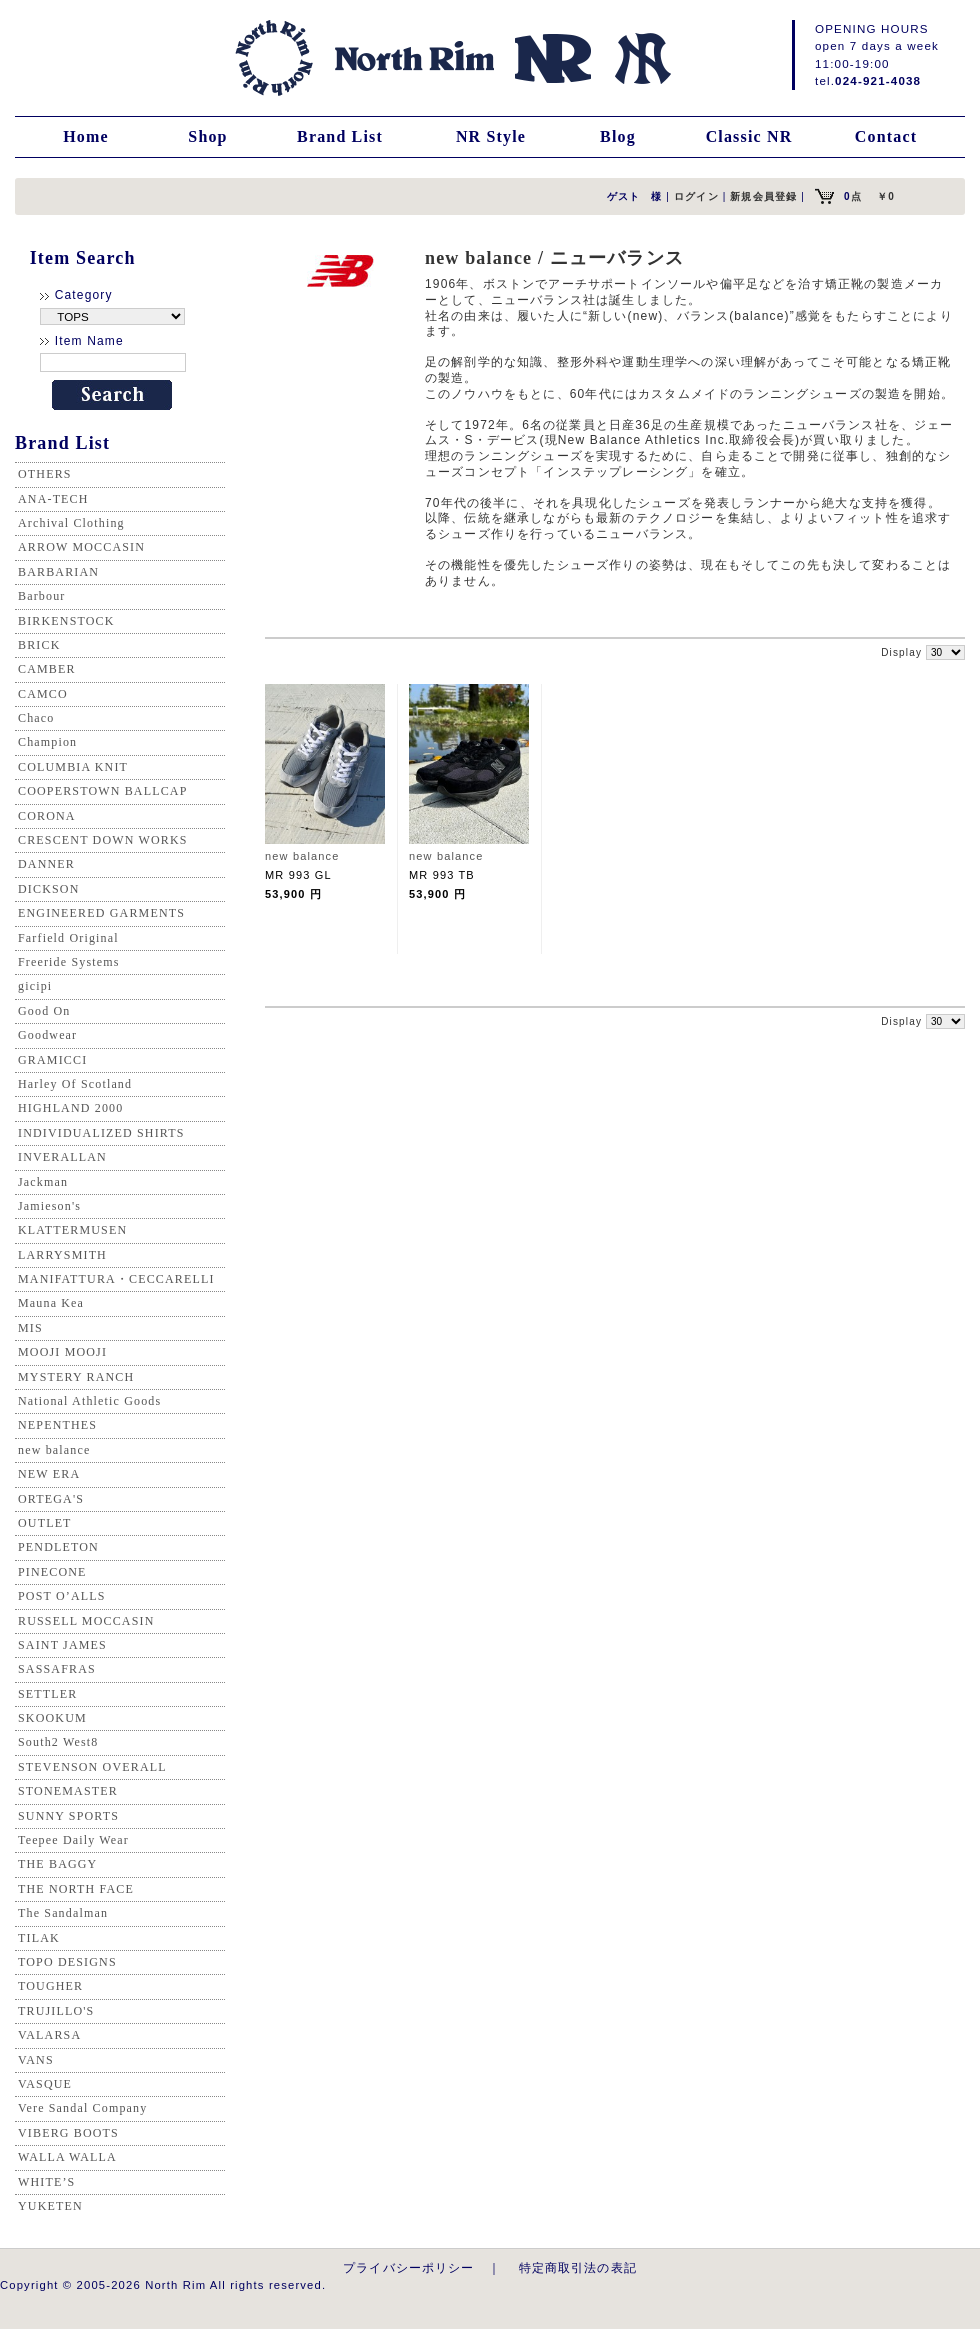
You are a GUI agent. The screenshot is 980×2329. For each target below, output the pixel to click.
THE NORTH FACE (76, 1889)
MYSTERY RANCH (76, 1377)
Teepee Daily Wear (73, 1840)
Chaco (36, 718)
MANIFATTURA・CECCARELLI (116, 1279)
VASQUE (45, 2084)
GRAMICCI (52, 1060)
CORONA (47, 816)
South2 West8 (58, 1742)
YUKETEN (50, 2206)
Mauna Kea (51, 1303)
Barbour (41, 596)
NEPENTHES (57, 1425)
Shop (207, 136)
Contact (886, 136)
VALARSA (49, 2035)
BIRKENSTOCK (66, 621)
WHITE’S (46, 2182)
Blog (618, 136)
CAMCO (43, 694)
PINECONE (52, 1572)
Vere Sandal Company (82, 2108)
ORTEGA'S (51, 1499)
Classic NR (749, 136)
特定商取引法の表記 (578, 2267)
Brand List (340, 136)
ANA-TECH (53, 499)
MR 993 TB (442, 875)
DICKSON (48, 889)
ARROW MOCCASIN (81, 547)
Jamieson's (49, 1206)
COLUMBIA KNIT (73, 767)
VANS (36, 2060)
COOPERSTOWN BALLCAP (103, 791)
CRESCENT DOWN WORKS (103, 840)
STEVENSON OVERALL (92, 1767)
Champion (47, 742)
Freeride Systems (69, 962)
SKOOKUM (52, 1718)
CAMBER (47, 669)
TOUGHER (50, 1986)
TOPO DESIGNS (67, 1962)
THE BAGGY (57, 1864)
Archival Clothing (71, 523)
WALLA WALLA (67, 2157)
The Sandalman (63, 1913)
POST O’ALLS (62, 1596)
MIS (30, 1328)
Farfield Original (68, 938)
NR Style (491, 136)
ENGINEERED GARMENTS (101, 913)
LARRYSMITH (62, 1255)
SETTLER (47, 1694)
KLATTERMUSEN (72, 1230)
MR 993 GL (298, 875)
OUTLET (45, 1523)
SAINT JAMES (62, 1645)
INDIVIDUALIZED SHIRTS (101, 1133)
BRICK (39, 645)
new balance (54, 1450)
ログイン (696, 196)
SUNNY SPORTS (68, 1816)
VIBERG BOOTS (68, 2133)
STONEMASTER (68, 1791)
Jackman (43, 1182)
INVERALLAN (62, 1157)
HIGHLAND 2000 (70, 1108)
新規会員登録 (763, 196)
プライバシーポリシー (409, 2267)
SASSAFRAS (57, 1669)
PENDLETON (58, 1547)
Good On (44, 1011)
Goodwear (47, 1035)
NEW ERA (49, 1474)
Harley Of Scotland (75, 1084)
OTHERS (45, 474)
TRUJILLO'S (56, 2011)
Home (86, 136)
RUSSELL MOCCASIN (86, 1621)
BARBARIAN (58, 572)
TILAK (39, 1938)
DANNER (46, 864)
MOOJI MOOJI (62, 1352)
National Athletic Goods (89, 1401)
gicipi (35, 986)
